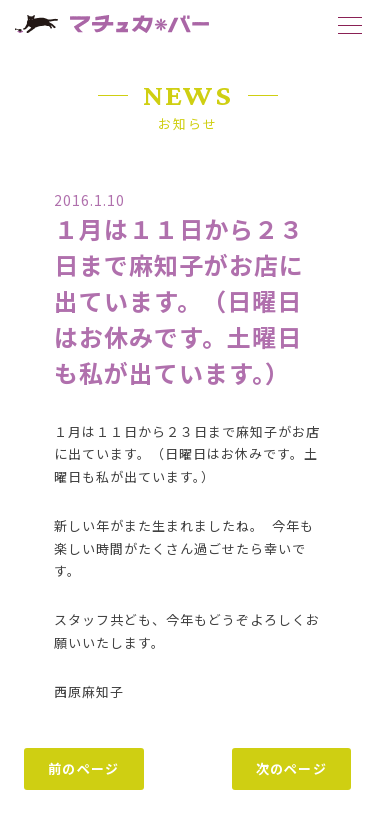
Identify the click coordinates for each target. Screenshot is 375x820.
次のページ (292, 768)
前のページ (84, 768)
